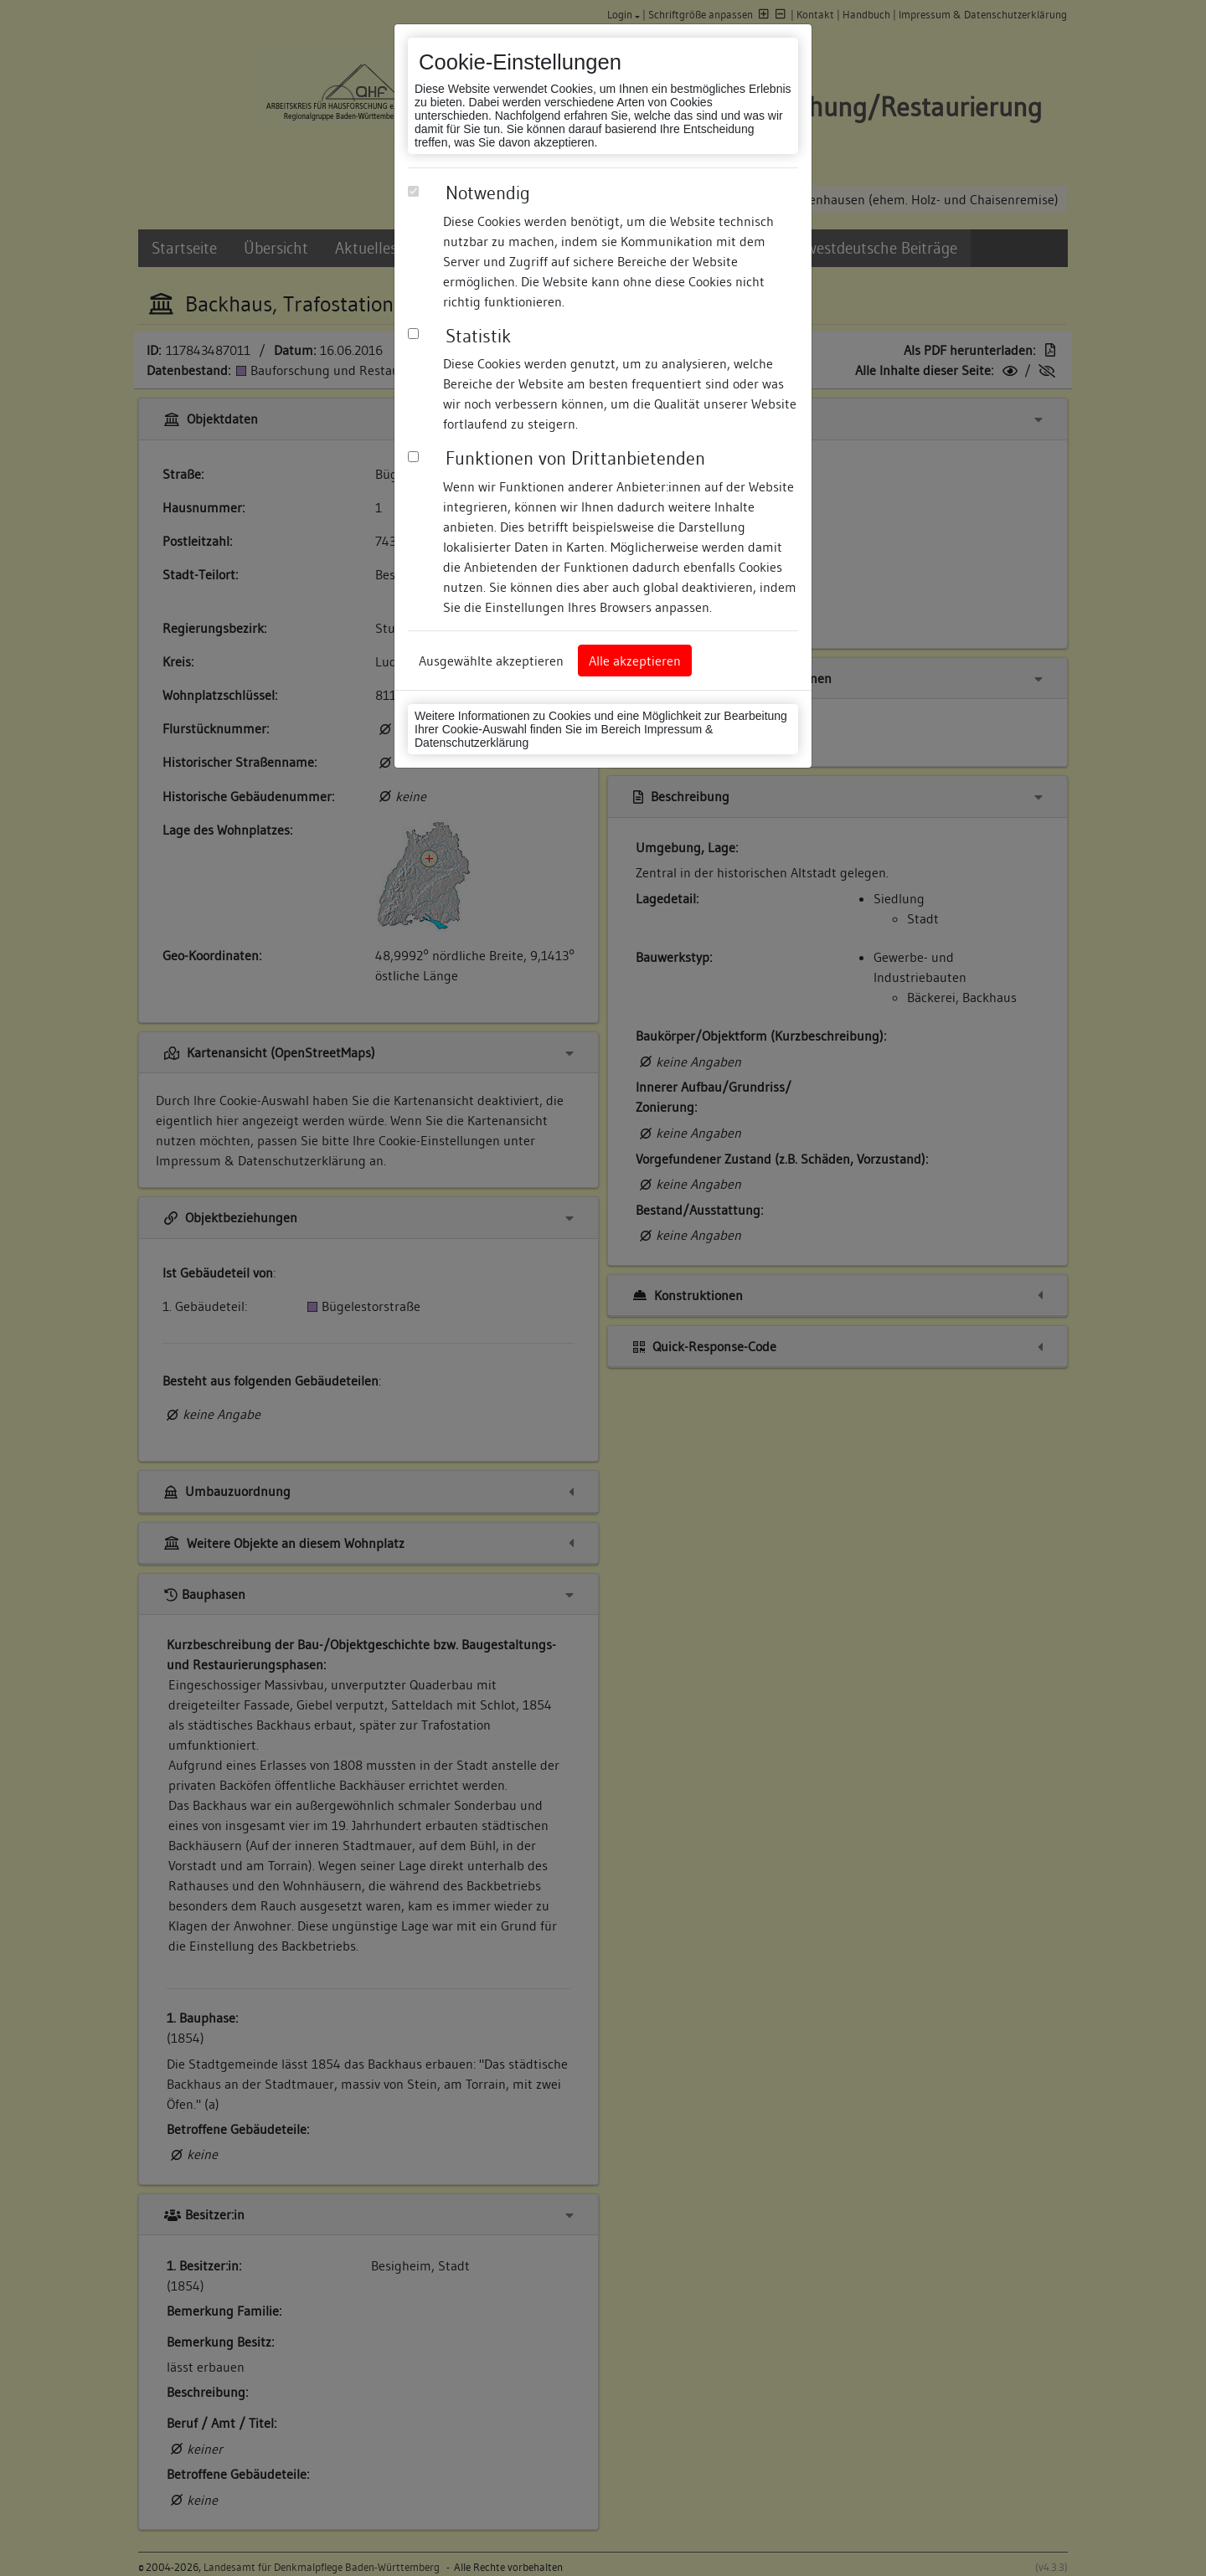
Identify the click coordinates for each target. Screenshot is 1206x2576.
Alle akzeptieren (635, 660)
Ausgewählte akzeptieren (491, 660)
